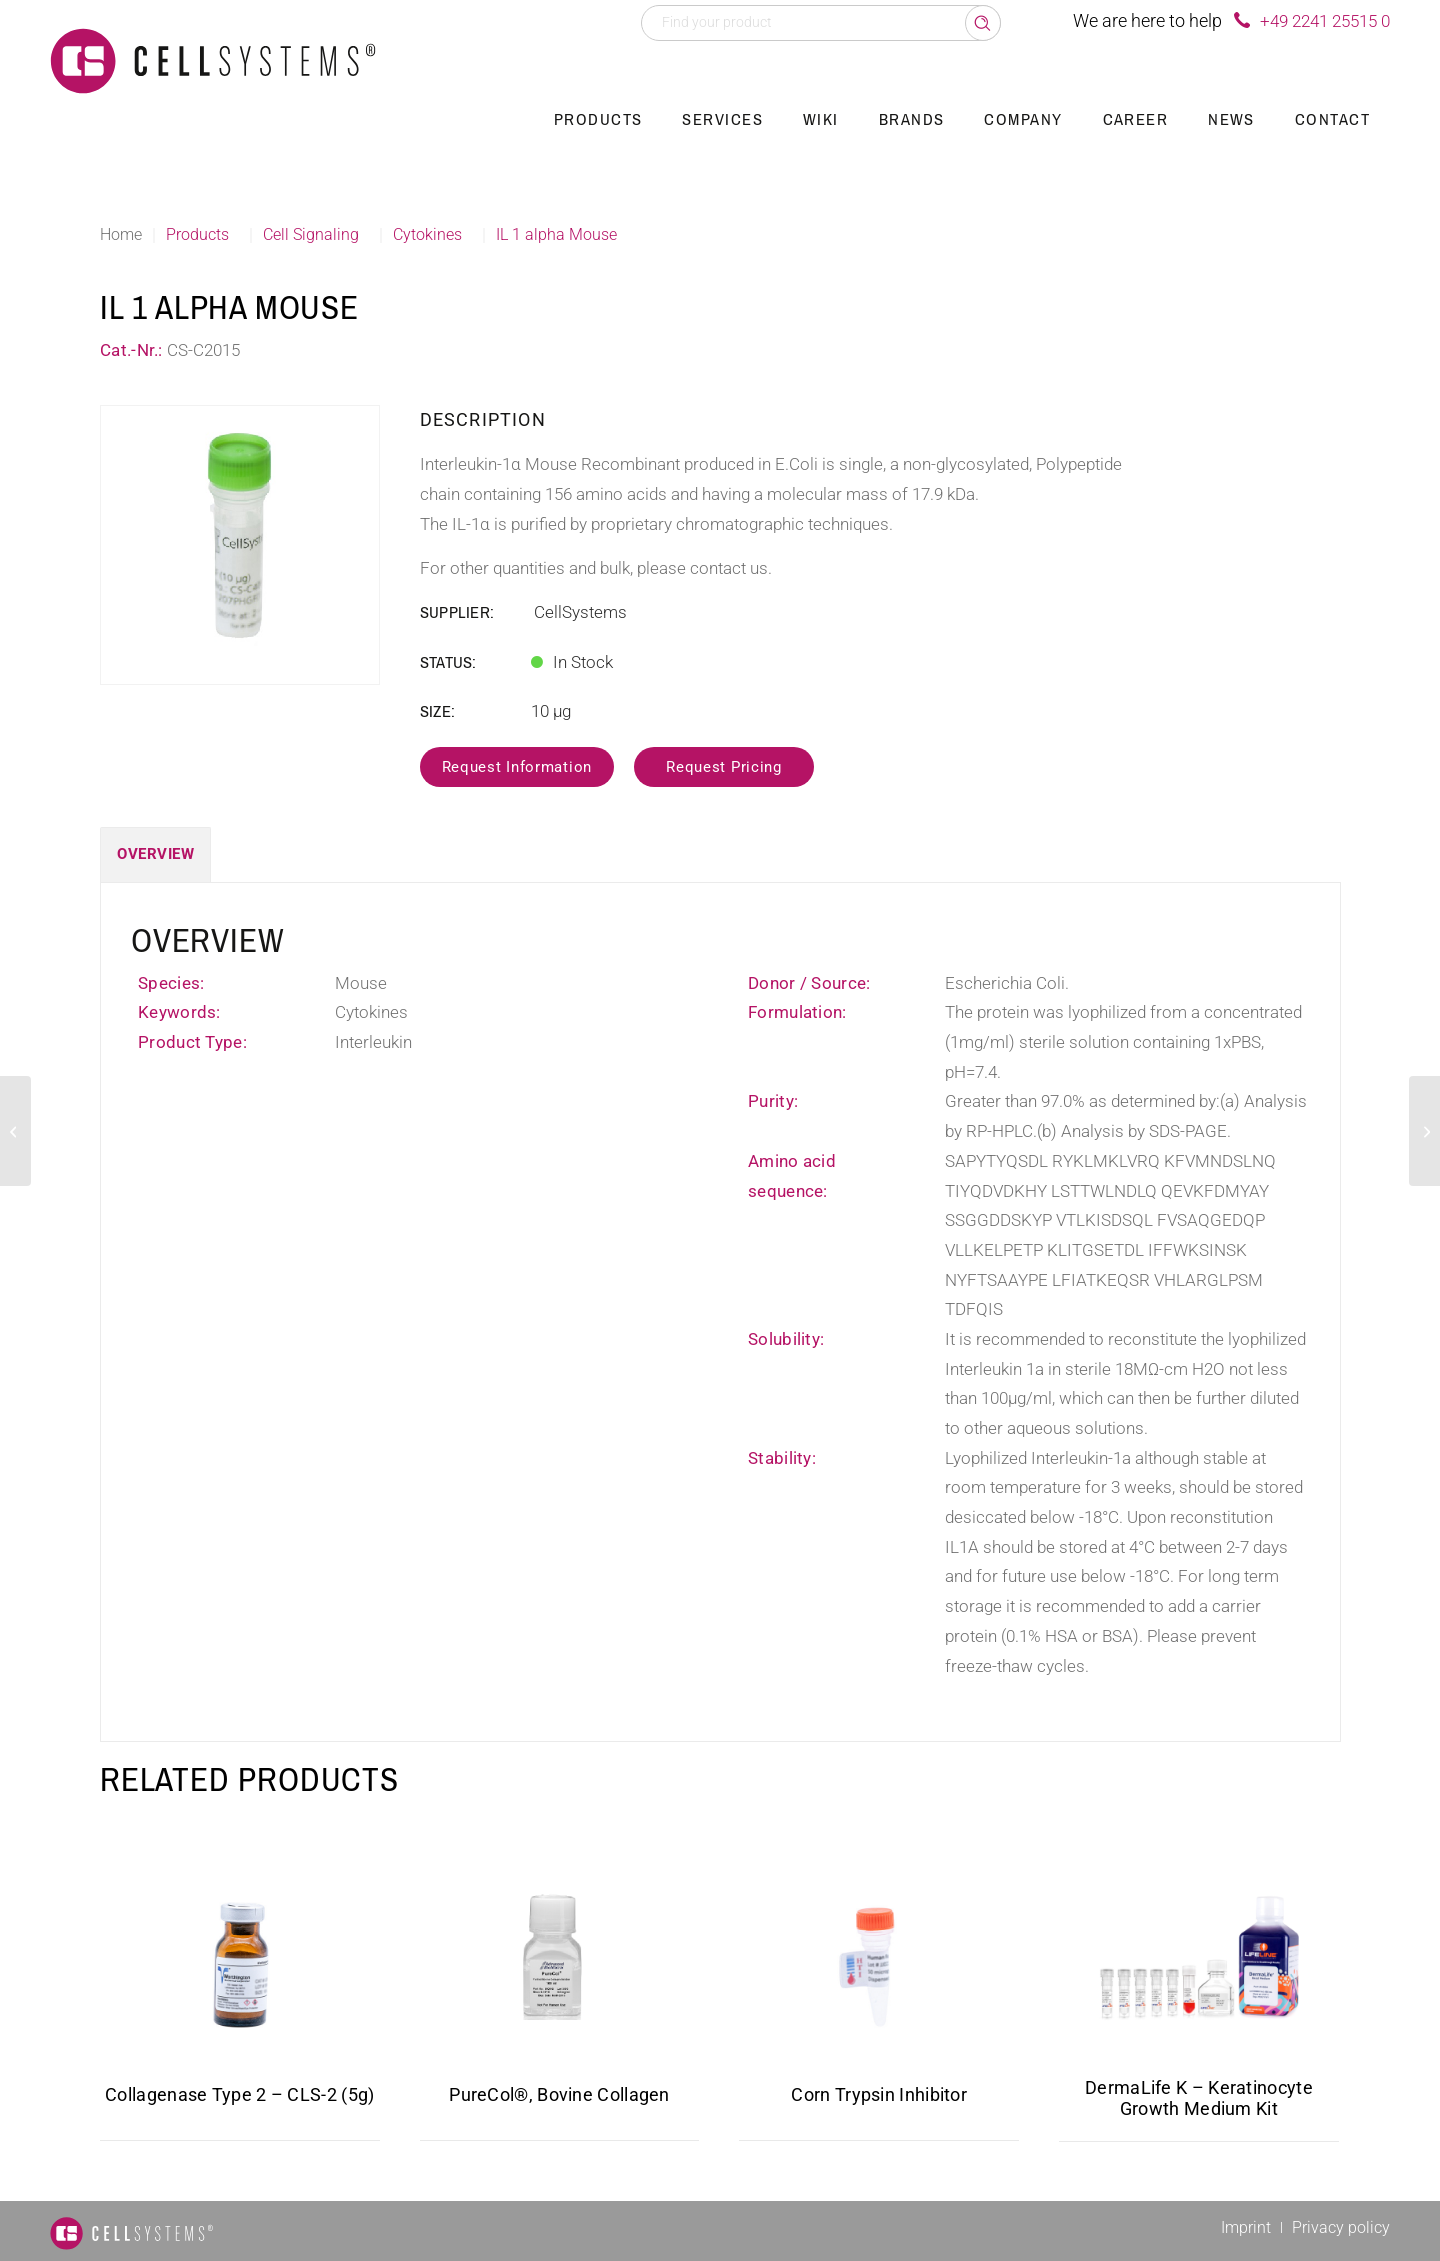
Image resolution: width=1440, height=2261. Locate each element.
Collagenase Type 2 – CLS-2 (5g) (239, 2094)
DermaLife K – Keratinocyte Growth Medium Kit (1199, 2098)
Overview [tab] (155, 854)
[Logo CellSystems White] (213, 60)
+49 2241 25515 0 (1325, 21)
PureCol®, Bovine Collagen (559, 2094)
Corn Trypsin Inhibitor (879, 2094)
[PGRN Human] (1424, 1131)
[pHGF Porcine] (15, 1131)
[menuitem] (598, 120)
